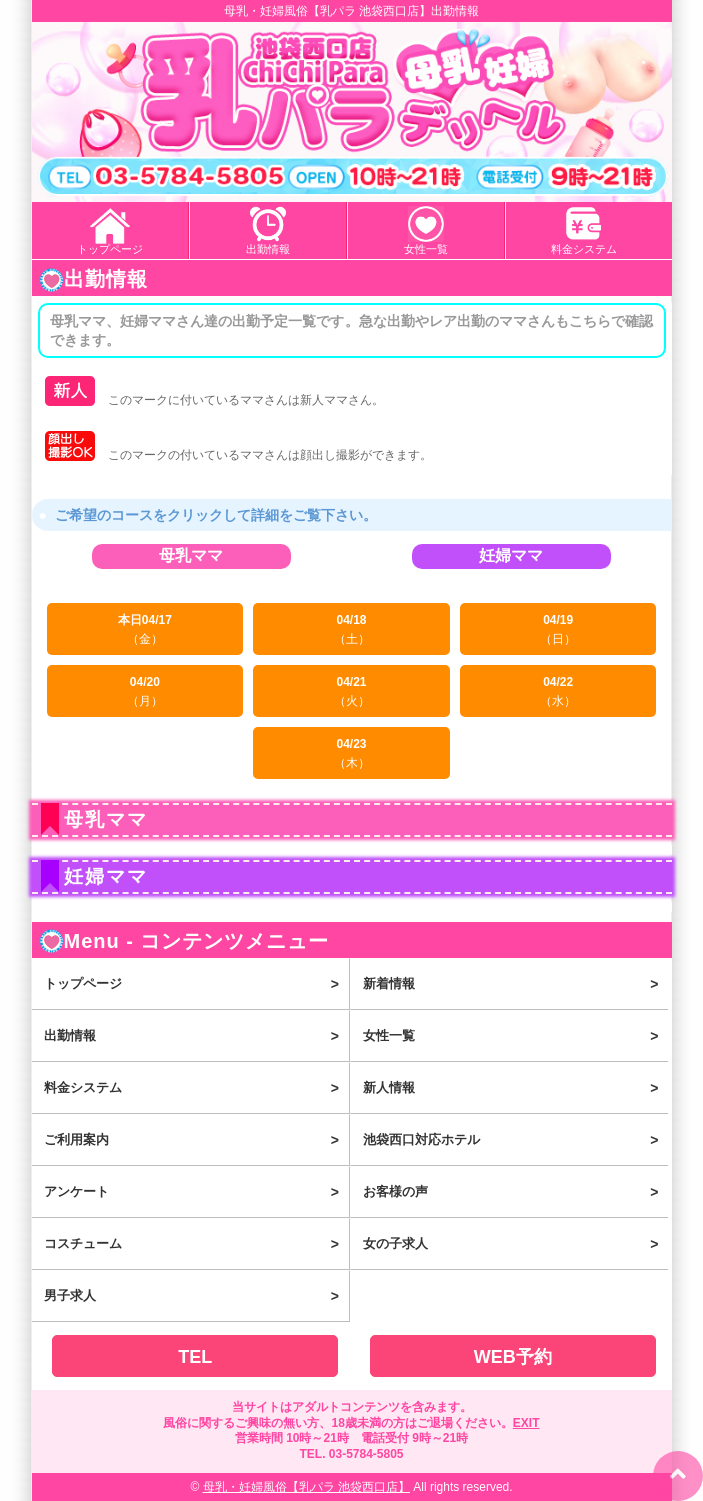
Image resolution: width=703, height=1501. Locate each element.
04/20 (145, 691)
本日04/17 (145, 629)
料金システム (584, 249)
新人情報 (515, 1088)
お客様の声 (515, 1192)
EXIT (526, 1423)
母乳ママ (191, 556)
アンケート (196, 1192)
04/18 (351, 629)
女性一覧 (426, 249)
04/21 (351, 691)
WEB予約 (513, 1357)
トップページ (110, 249)
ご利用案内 (196, 1140)
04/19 (558, 629)
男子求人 (196, 1296)
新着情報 (515, 984)
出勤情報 (268, 249)
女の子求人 (515, 1244)
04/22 (558, 691)
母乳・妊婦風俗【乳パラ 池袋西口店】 (306, 1487)
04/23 (351, 753)
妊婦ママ (511, 556)
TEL (195, 1357)
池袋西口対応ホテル (515, 1140)
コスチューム (196, 1244)
